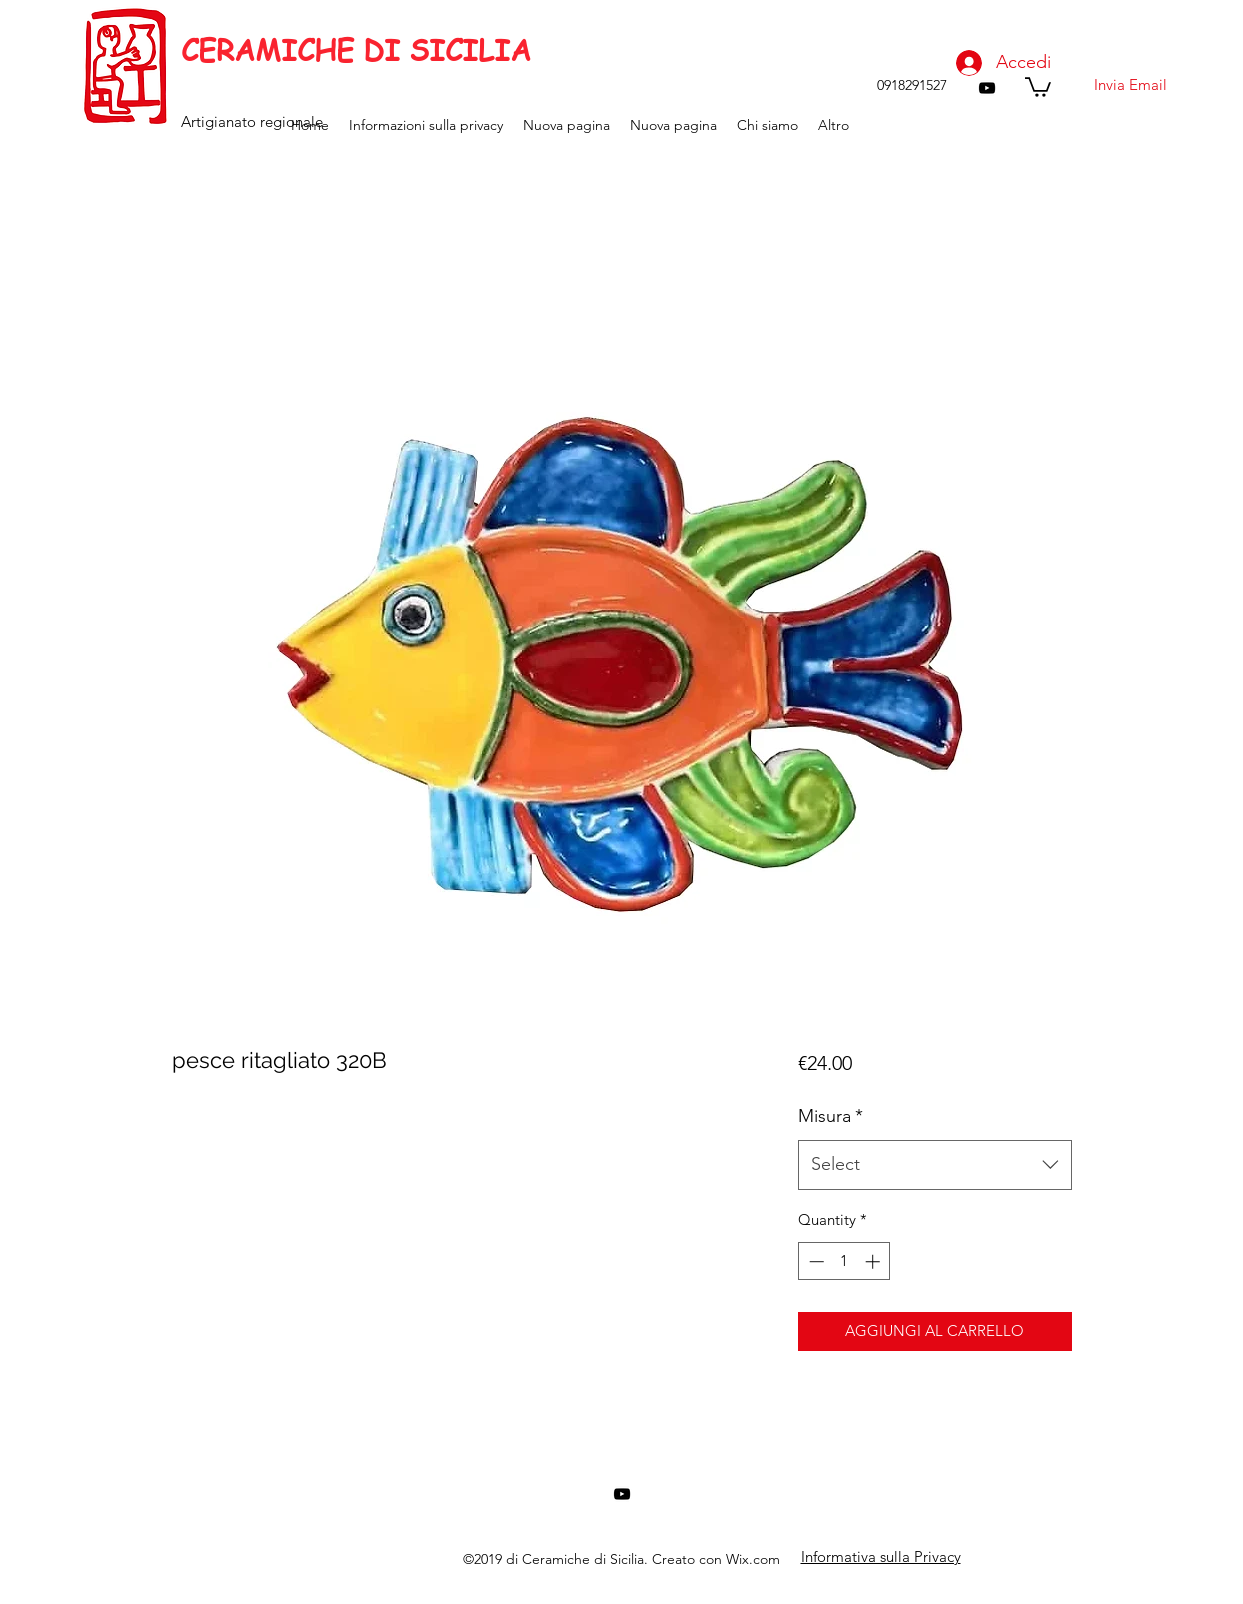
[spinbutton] (844, 1261)
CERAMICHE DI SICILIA (356, 50)
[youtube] (987, 88)
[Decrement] (814, 1261)
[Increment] (874, 1261)
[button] (1038, 86)
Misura (830, 1116)
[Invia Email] (1130, 85)
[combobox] (934, 1165)
